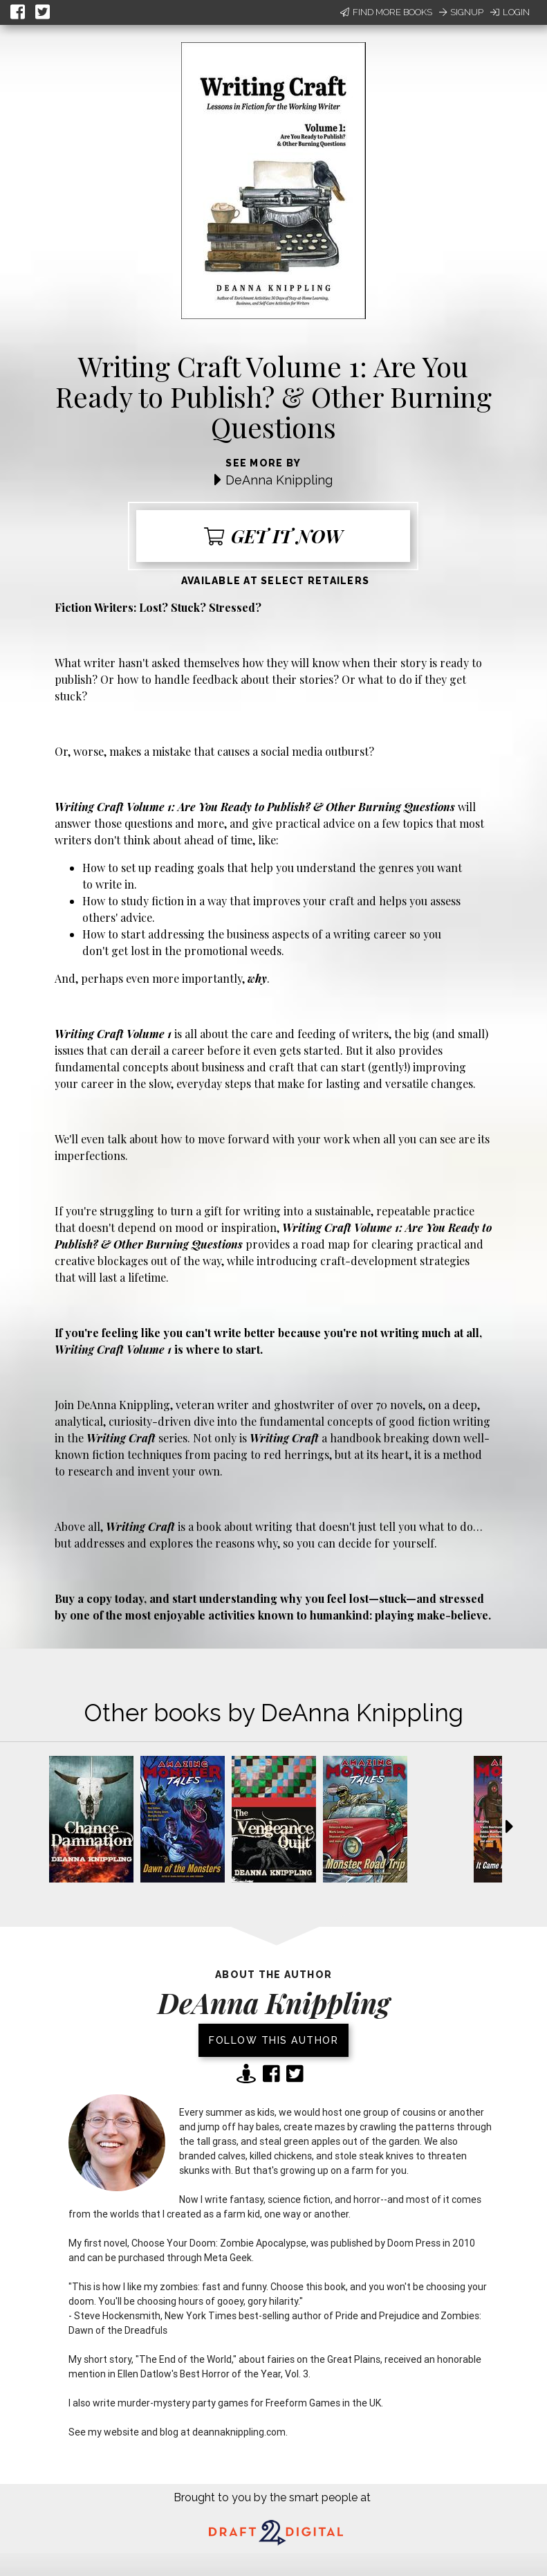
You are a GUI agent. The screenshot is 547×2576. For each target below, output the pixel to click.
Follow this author (273, 2040)
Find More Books (386, 12)
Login (510, 12)
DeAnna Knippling (279, 480)
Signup (461, 12)
